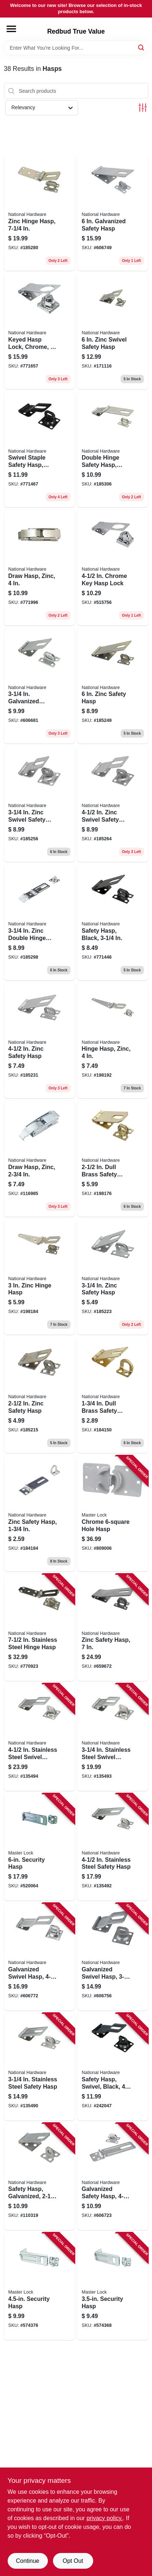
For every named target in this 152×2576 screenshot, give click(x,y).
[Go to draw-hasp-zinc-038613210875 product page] (39, 567)
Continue (27, 2561)
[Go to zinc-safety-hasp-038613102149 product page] (39, 1395)
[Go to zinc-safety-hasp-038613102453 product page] (112, 686)
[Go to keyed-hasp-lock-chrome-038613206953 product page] (39, 331)
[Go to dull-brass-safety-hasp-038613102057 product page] (112, 1395)
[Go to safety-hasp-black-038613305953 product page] (112, 922)
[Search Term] (76, 48)
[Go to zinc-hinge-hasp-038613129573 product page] (39, 1277)
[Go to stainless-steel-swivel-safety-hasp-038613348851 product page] (39, 1737)
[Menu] (11, 29)
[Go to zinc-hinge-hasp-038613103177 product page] (39, 213)
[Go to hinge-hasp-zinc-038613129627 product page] (112, 1041)
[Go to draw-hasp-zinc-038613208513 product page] (39, 1159)
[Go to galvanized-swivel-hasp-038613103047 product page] (112, 1956)
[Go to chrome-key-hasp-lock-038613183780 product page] (112, 567)
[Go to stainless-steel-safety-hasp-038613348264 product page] (112, 1847)
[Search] (141, 47)
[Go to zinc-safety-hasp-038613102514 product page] (112, 1627)
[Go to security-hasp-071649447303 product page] (39, 1847)
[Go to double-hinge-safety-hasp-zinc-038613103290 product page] (112, 449)
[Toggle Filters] (142, 107)
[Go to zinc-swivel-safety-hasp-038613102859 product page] (39, 804)
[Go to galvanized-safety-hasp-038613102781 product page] (112, 213)
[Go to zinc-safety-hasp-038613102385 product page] (39, 1041)
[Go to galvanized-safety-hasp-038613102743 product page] (39, 686)
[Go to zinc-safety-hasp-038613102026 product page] (39, 1513)
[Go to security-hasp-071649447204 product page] (39, 2286)
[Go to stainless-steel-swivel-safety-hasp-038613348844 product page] (112, 1737)
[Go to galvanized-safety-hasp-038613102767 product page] (112, 2176)
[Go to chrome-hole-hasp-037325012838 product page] (112, 1513)
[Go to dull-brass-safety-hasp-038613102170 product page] (112, 1159)
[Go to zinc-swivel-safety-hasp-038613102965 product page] (112, 331)
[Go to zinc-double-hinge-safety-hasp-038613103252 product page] (39, 922)
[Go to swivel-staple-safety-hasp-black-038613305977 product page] (39, 449)
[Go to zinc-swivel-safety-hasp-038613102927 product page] (112, 804)
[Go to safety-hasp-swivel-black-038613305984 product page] (112, 2066)
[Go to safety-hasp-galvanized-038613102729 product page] (39, 2176)
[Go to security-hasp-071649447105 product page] (112, 2286)
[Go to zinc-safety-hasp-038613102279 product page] (112, 1277)
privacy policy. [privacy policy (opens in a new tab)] (105, 2518)
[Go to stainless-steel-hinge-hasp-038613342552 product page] (39, 1627)
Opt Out (72, 2561)
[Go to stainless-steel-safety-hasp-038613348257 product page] (39, 2066)
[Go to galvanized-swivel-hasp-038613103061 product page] (39, 1956)
